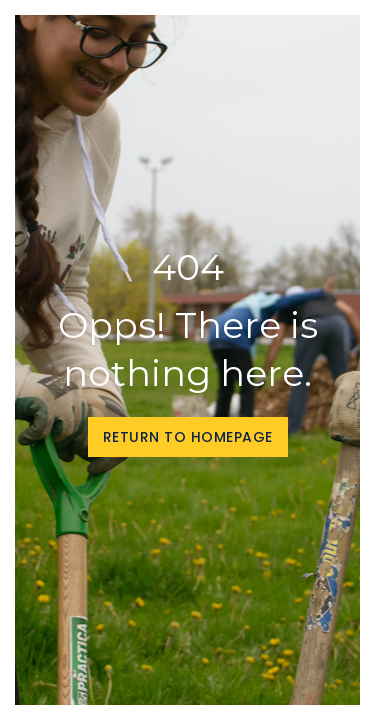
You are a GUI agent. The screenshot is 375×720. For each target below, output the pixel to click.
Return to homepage (188, 437)
